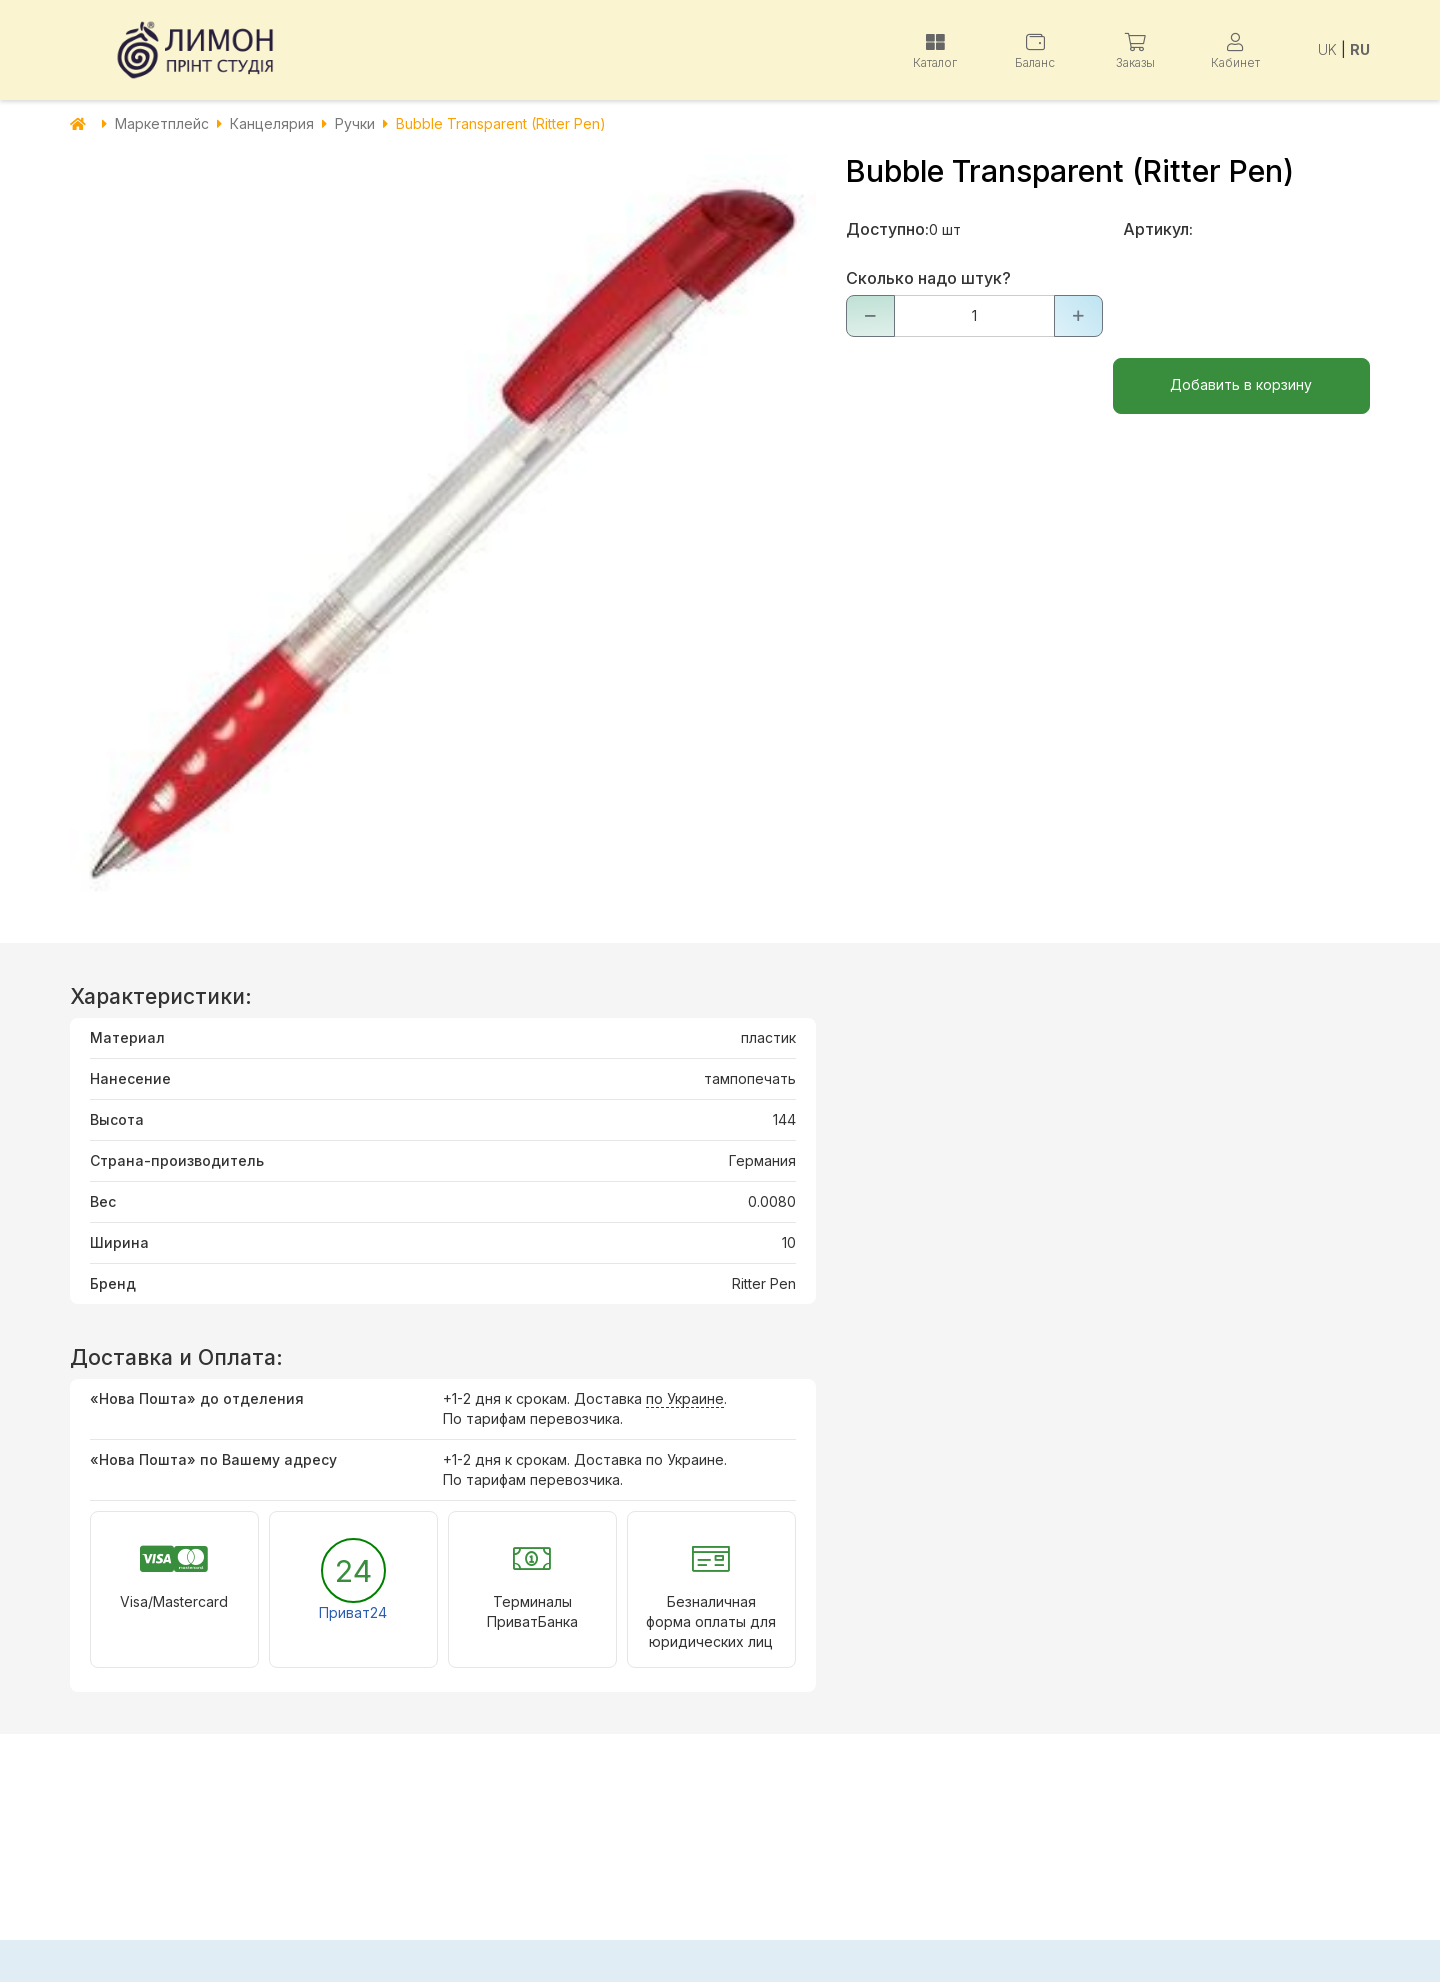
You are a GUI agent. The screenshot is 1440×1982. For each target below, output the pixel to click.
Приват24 (353, 1612)
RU (1360, 49)
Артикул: (1158, 229)
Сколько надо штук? (928, 278)
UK (1327, 49)
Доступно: (887, 229)
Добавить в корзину (1241, 384)
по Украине (685, 1398)
